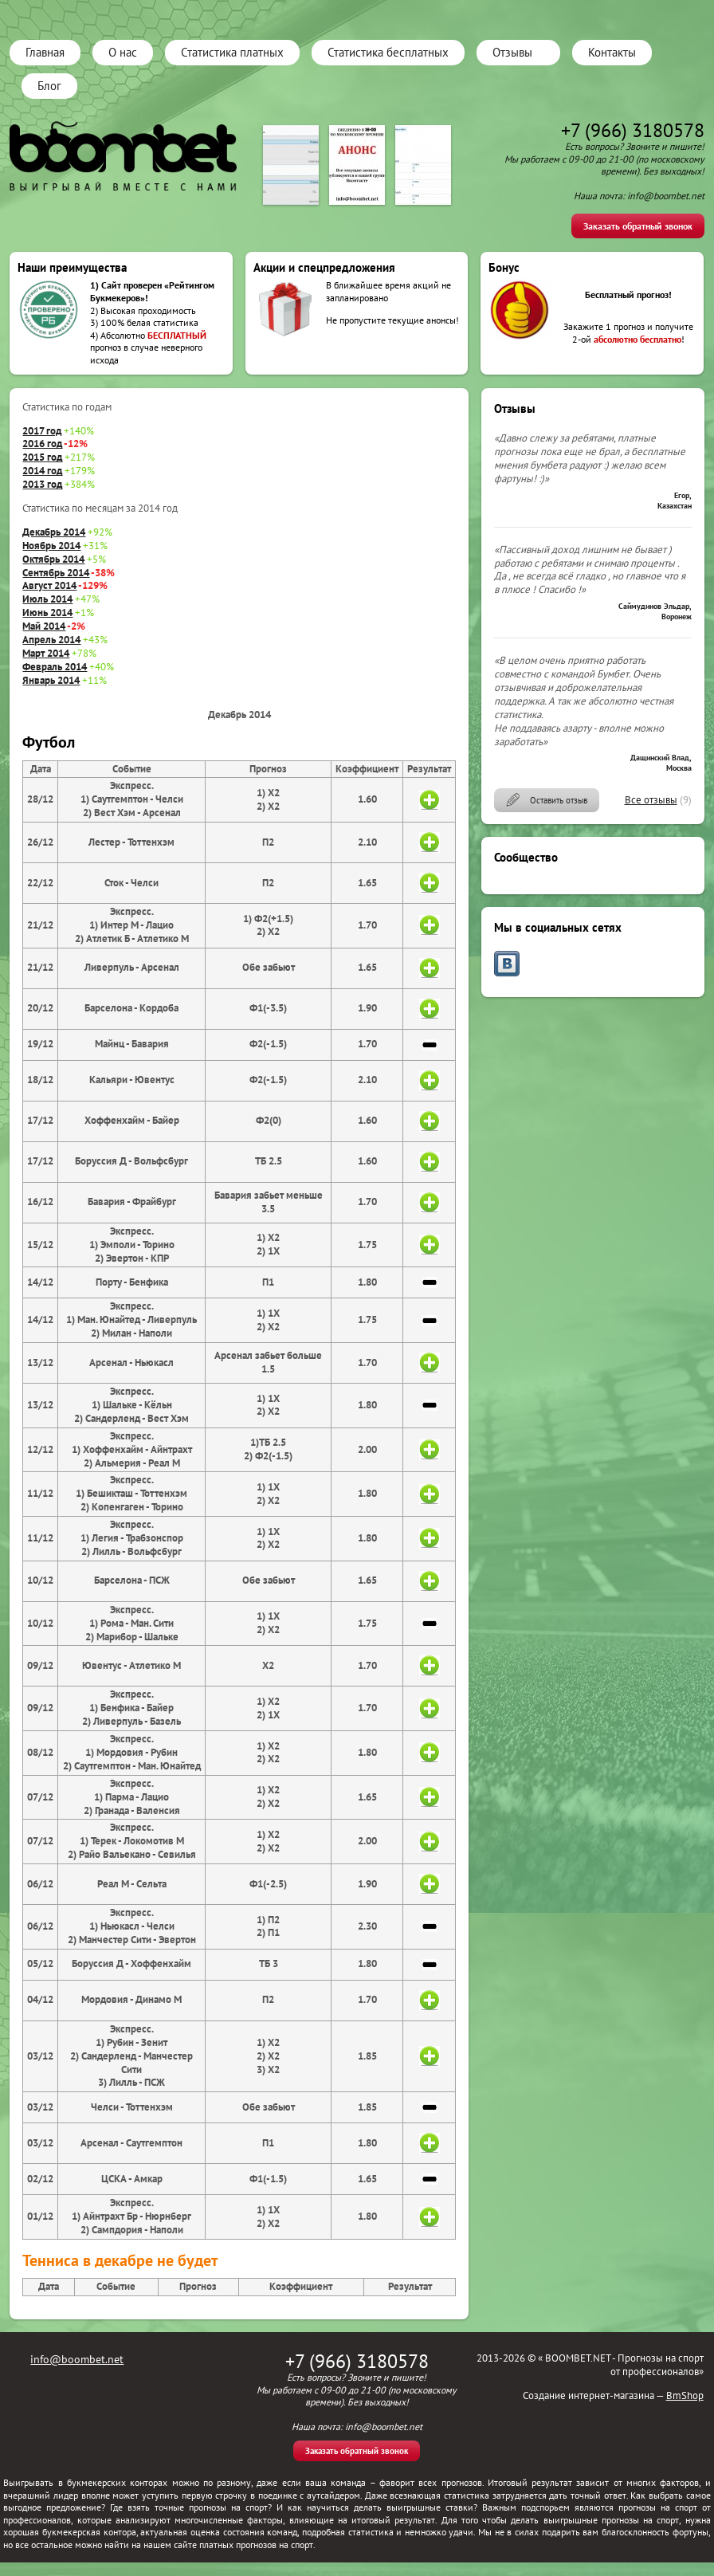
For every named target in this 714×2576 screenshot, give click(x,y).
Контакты (612, 52)
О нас (122, 52)
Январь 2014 (51, 680)
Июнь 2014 (47, 612)
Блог (49, 85)
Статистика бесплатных (388, 52)
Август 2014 (49, 585)
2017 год (41, 431)
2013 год (42, 484)
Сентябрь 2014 (55, 572)
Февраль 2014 (54, 666)
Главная (45, 52)
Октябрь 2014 (53, 559)
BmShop (685, 2395)
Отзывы (512, 52)
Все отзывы (651, 800)
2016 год (42, 443)
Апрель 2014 (51, 639)
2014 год (42, 470)
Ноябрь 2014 (51, 545)
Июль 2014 (47, 599)
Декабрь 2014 (53, 532)
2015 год (42, 457)
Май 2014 (43, 626)
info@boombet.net (77, 2359)
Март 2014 (45, 653)
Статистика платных (232, 52)
